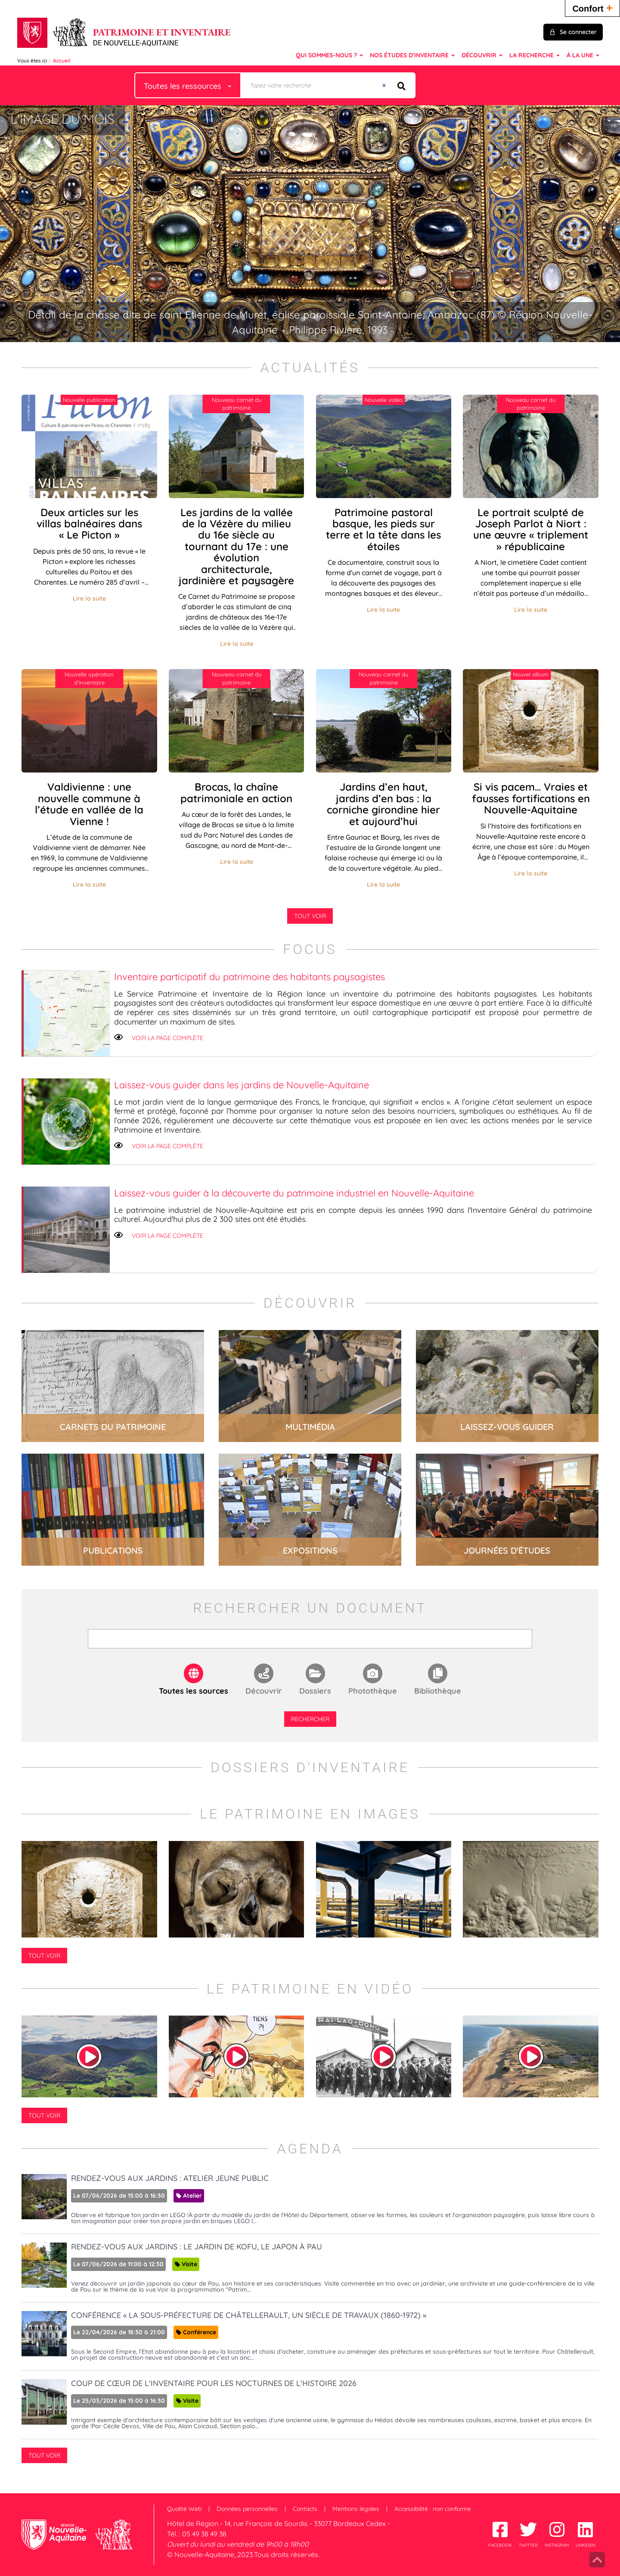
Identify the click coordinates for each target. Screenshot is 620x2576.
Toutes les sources (193, 1691)
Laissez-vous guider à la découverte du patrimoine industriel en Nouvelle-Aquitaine (294, 1193)
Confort (592, 7)
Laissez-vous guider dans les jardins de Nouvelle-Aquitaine (241, 1085)
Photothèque (372, 1691)
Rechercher (310, 1719)
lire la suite (113, 1386)
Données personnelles (247, 2509)
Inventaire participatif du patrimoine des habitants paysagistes (249, 977)
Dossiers (315, 1691)
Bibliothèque (437, 1691)
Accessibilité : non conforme (432, 2509)
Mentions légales (355, 2509)
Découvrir (263, 1691)
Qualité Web (184, 2509)
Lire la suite (89, 598)
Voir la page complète (167, 1038)
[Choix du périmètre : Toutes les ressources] (187, 85)
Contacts (305, 2509)
